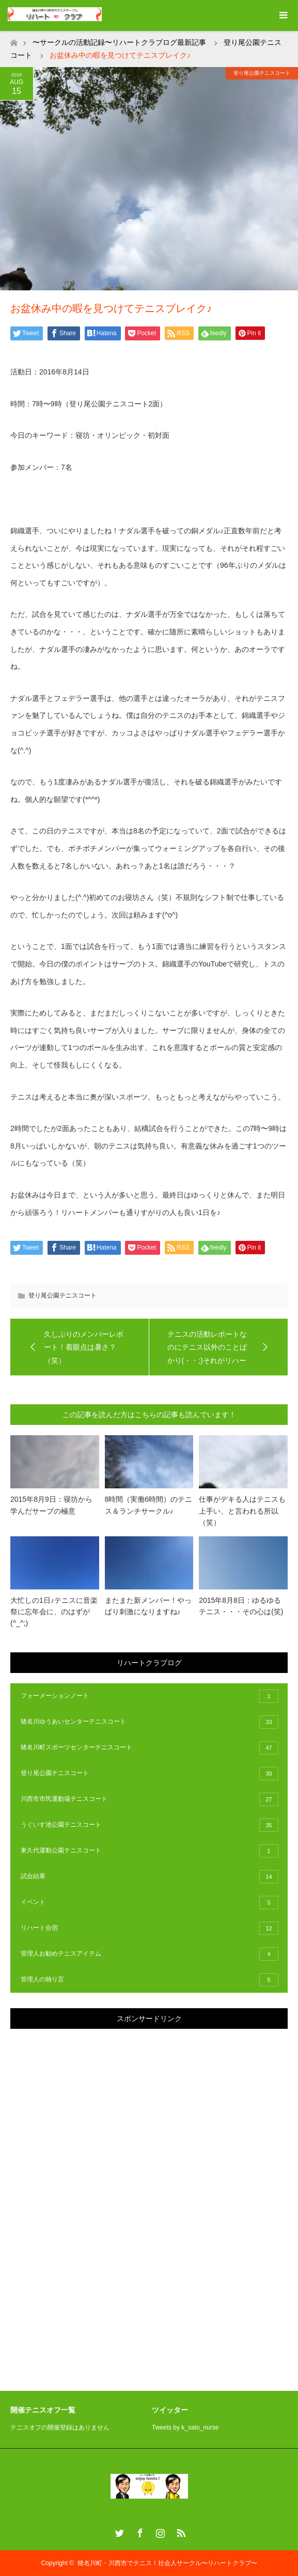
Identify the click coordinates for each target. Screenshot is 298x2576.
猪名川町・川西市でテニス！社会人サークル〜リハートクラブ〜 (167, 2563)
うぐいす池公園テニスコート (149, 1825)
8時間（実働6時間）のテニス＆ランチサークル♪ (149, 1505)
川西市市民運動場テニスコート (149, 1799)
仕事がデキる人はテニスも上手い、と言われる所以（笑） (242, 1511)
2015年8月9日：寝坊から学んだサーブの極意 (51, 1505)
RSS (179, 2531)
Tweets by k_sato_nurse (185, 2427)
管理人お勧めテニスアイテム (149, 1954)
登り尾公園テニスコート (261, 73)
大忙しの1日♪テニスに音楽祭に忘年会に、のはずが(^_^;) (54, 1612)
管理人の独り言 (149, 1980)
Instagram (159, 2531)
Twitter (118, 2531)
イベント (149, 1902)
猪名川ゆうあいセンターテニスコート (149, 1722)
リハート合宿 (149, 1928)
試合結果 (149, 1876)
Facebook (139, 2531)
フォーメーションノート (149, 1696)
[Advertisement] (87, 2194)
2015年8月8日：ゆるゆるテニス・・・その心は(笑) (241, 1606)
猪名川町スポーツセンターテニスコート (149, 1747)
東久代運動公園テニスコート (149, 1851)
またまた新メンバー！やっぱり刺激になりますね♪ (148, 1606)
